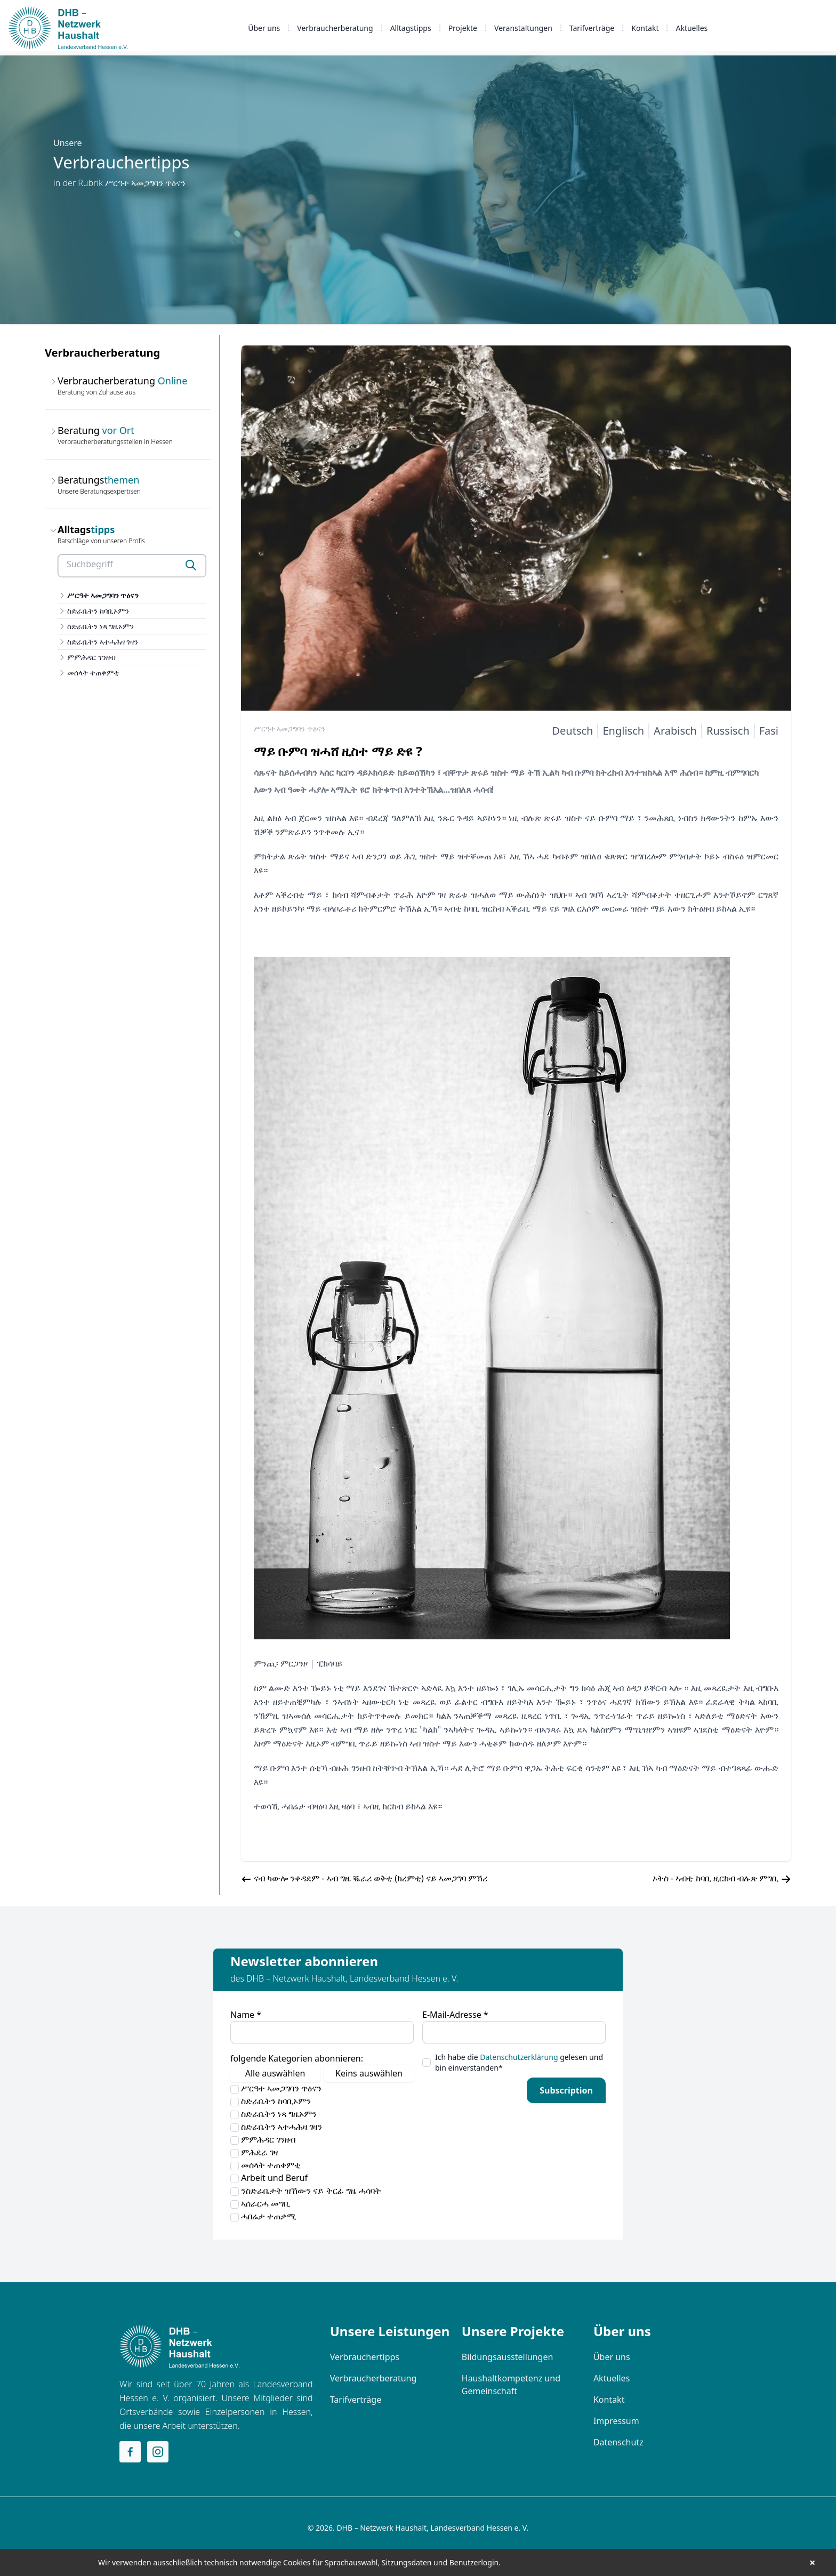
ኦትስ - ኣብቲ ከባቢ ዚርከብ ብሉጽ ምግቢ (715, 1878)
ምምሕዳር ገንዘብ (91, 657)
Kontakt (645, 28)
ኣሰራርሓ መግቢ (260, 2203)
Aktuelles (692, 28)
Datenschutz (618, 2442)
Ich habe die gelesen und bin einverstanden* (519, 2062)
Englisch (623, 730)
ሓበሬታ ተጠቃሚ (263, 2216)
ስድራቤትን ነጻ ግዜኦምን (100, 626)
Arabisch (675, 730)
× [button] (812, 2562)
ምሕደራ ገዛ (254, 2152)
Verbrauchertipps (364, 2357)
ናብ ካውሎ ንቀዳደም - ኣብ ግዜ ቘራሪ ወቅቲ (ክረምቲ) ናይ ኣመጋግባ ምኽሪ (371, 1878)
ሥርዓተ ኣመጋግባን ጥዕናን (103, 595)
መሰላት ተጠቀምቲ (93, 672)
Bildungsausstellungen (507, 2357)
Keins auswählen (369, 2073)
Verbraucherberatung (335, 28)
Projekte (462, 28)
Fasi (768, 730)
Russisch (728, 730)
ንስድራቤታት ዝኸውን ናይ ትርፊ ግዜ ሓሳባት (305, 2190)
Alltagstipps (410, 28)
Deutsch (572, 730)
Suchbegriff (90, 564)
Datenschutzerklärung (519, 2057)
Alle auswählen (275, 2073)
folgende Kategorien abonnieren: (296, 2058)
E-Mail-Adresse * (455, 2014)
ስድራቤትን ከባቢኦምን (98, 611)
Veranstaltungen (523, 28)
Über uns (264, 28)
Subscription (566, 2090)
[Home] (179, 2346)
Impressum (616, 2421)
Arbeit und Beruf (269, 2178)
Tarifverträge (591, 28)
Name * (245, 2014)
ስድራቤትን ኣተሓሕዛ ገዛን (102, 642)
